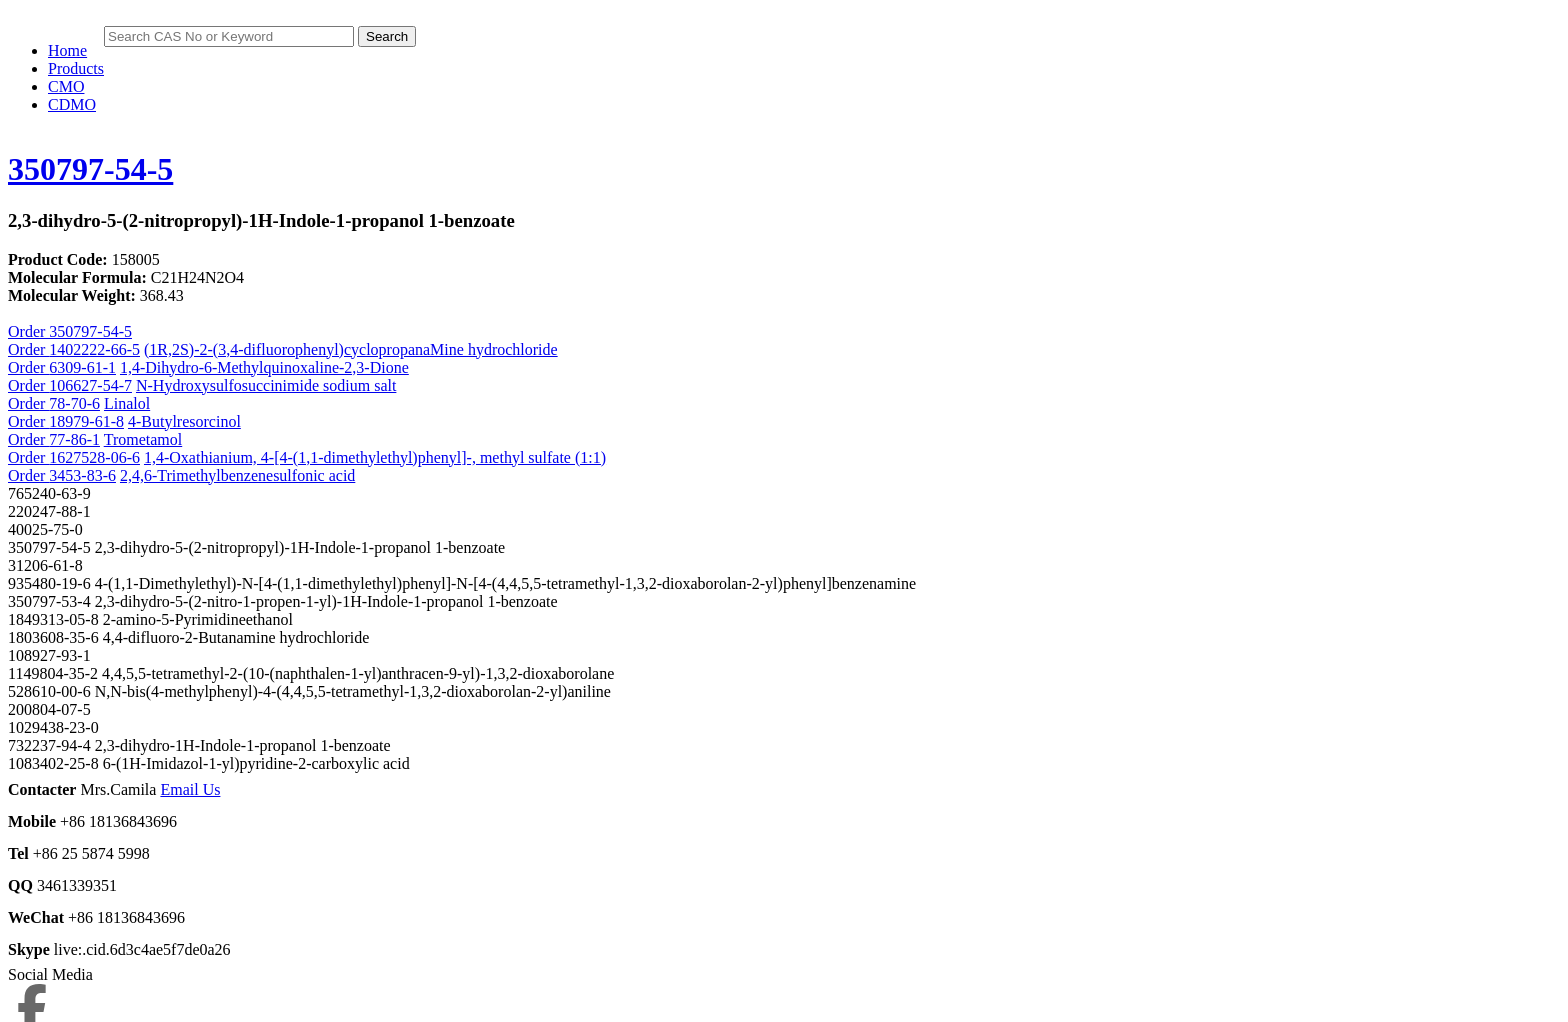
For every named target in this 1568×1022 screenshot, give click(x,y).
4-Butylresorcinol (184, 421)
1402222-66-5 (94, 349)
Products (76, 68)
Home (67, 50)
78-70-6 (74, 403)
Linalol (127, 403)
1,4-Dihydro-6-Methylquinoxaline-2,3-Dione (264, 367)
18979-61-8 (86, 421)
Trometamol (143, 439)
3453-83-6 (82, 475)
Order (28, 349)
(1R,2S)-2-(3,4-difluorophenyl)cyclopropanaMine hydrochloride (351, 349)
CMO (66, 86)
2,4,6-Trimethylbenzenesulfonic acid (237, 475)
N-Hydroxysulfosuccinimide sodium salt (266, 385)
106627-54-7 (90, 385)
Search (387, 36)
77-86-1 (74, 439)
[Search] (229, 36)
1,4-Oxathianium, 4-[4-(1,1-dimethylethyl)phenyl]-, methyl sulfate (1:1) (375, 457)
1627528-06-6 (94, 457)
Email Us (190, 789)
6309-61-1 (82, 367)
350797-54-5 (90, 169)
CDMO (72, 104)
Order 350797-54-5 (70, 331)
